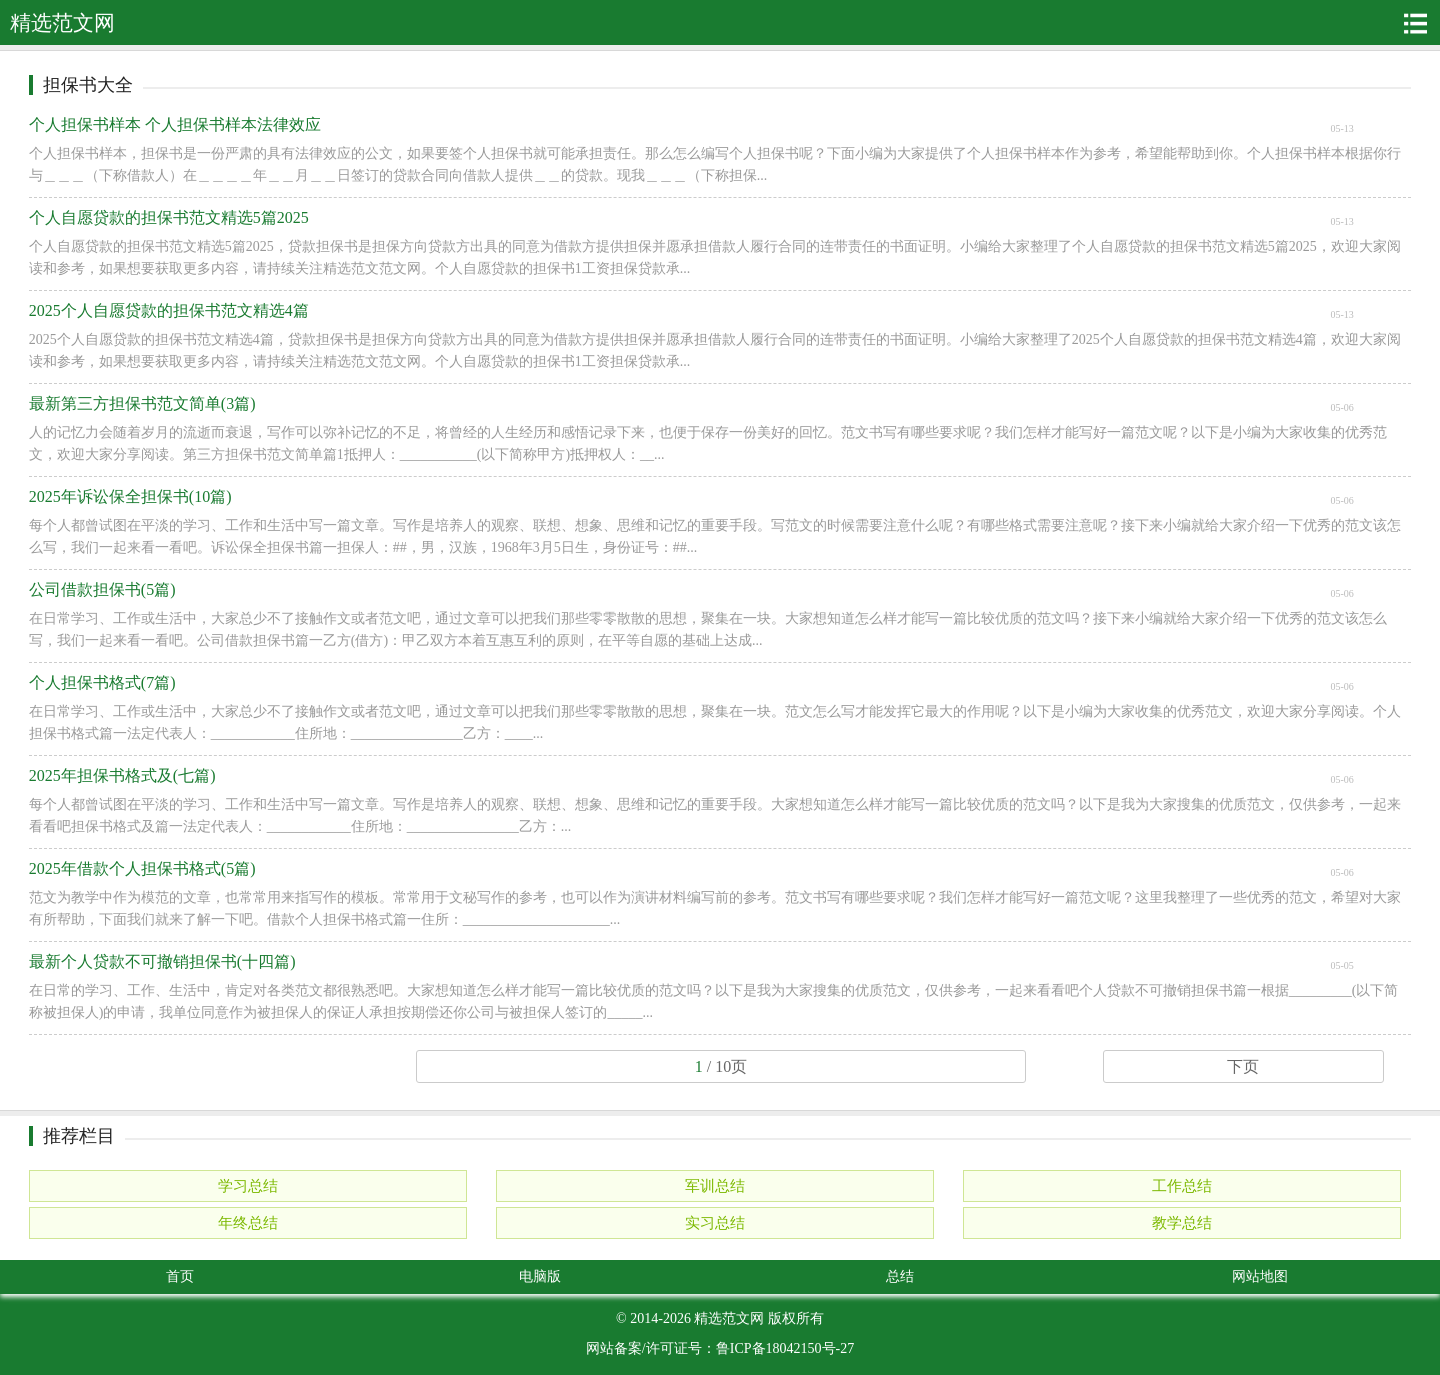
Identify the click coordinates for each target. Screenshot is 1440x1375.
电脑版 (540, 1276)
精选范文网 (729, 1318)
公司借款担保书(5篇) (102, 589)
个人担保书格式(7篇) (102, 682)
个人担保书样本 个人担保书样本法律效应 (175, 124)
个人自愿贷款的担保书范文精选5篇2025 (169, 217)
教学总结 (1182, 1223)
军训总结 (715, 1186)
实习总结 (715, 1223)
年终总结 (248, 1223)
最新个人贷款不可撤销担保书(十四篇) (162, 961)
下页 (1243, 1066)
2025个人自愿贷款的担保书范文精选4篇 (169, 310)
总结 (900, 1276)
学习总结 (248, 1186)
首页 (180, 1276)
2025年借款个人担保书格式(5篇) (142, 868)
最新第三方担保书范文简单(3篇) (142, 403)
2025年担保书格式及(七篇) (122, 775)
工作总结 (1182, 1186)
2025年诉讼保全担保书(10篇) (130, 496)
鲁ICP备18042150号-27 (785, 1348)
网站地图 (1260, 1276)
